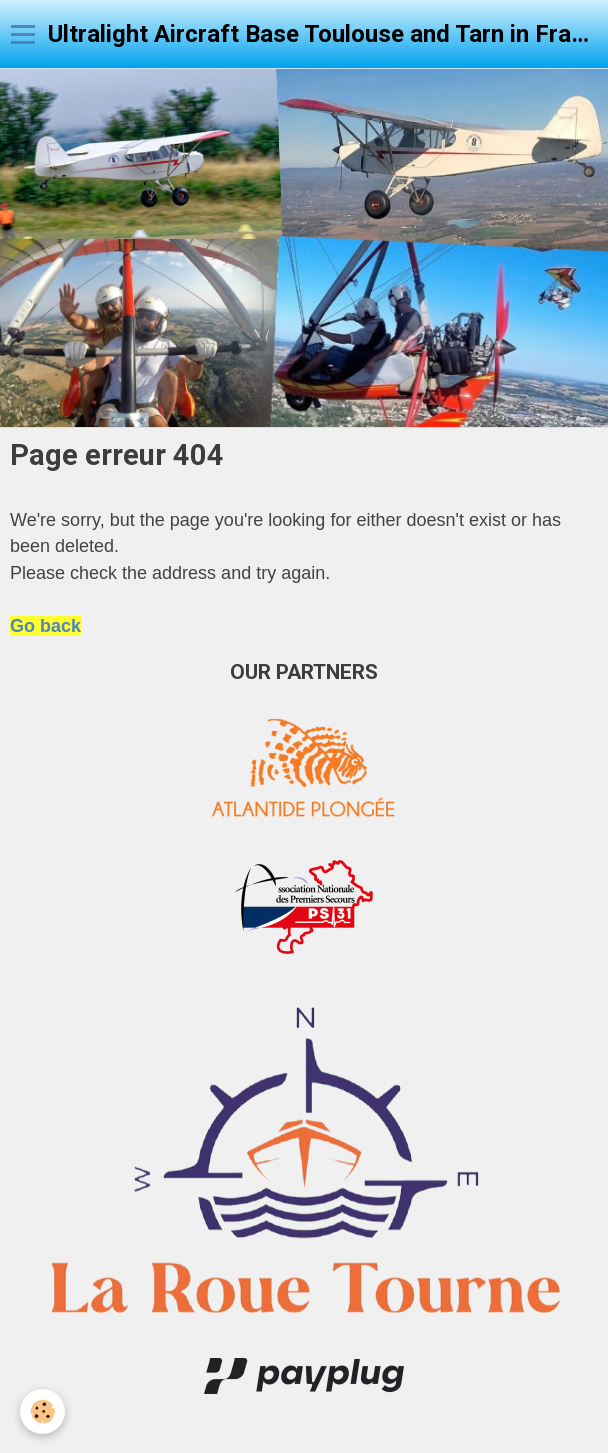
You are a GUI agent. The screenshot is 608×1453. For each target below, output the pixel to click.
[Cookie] (42, 1411)
